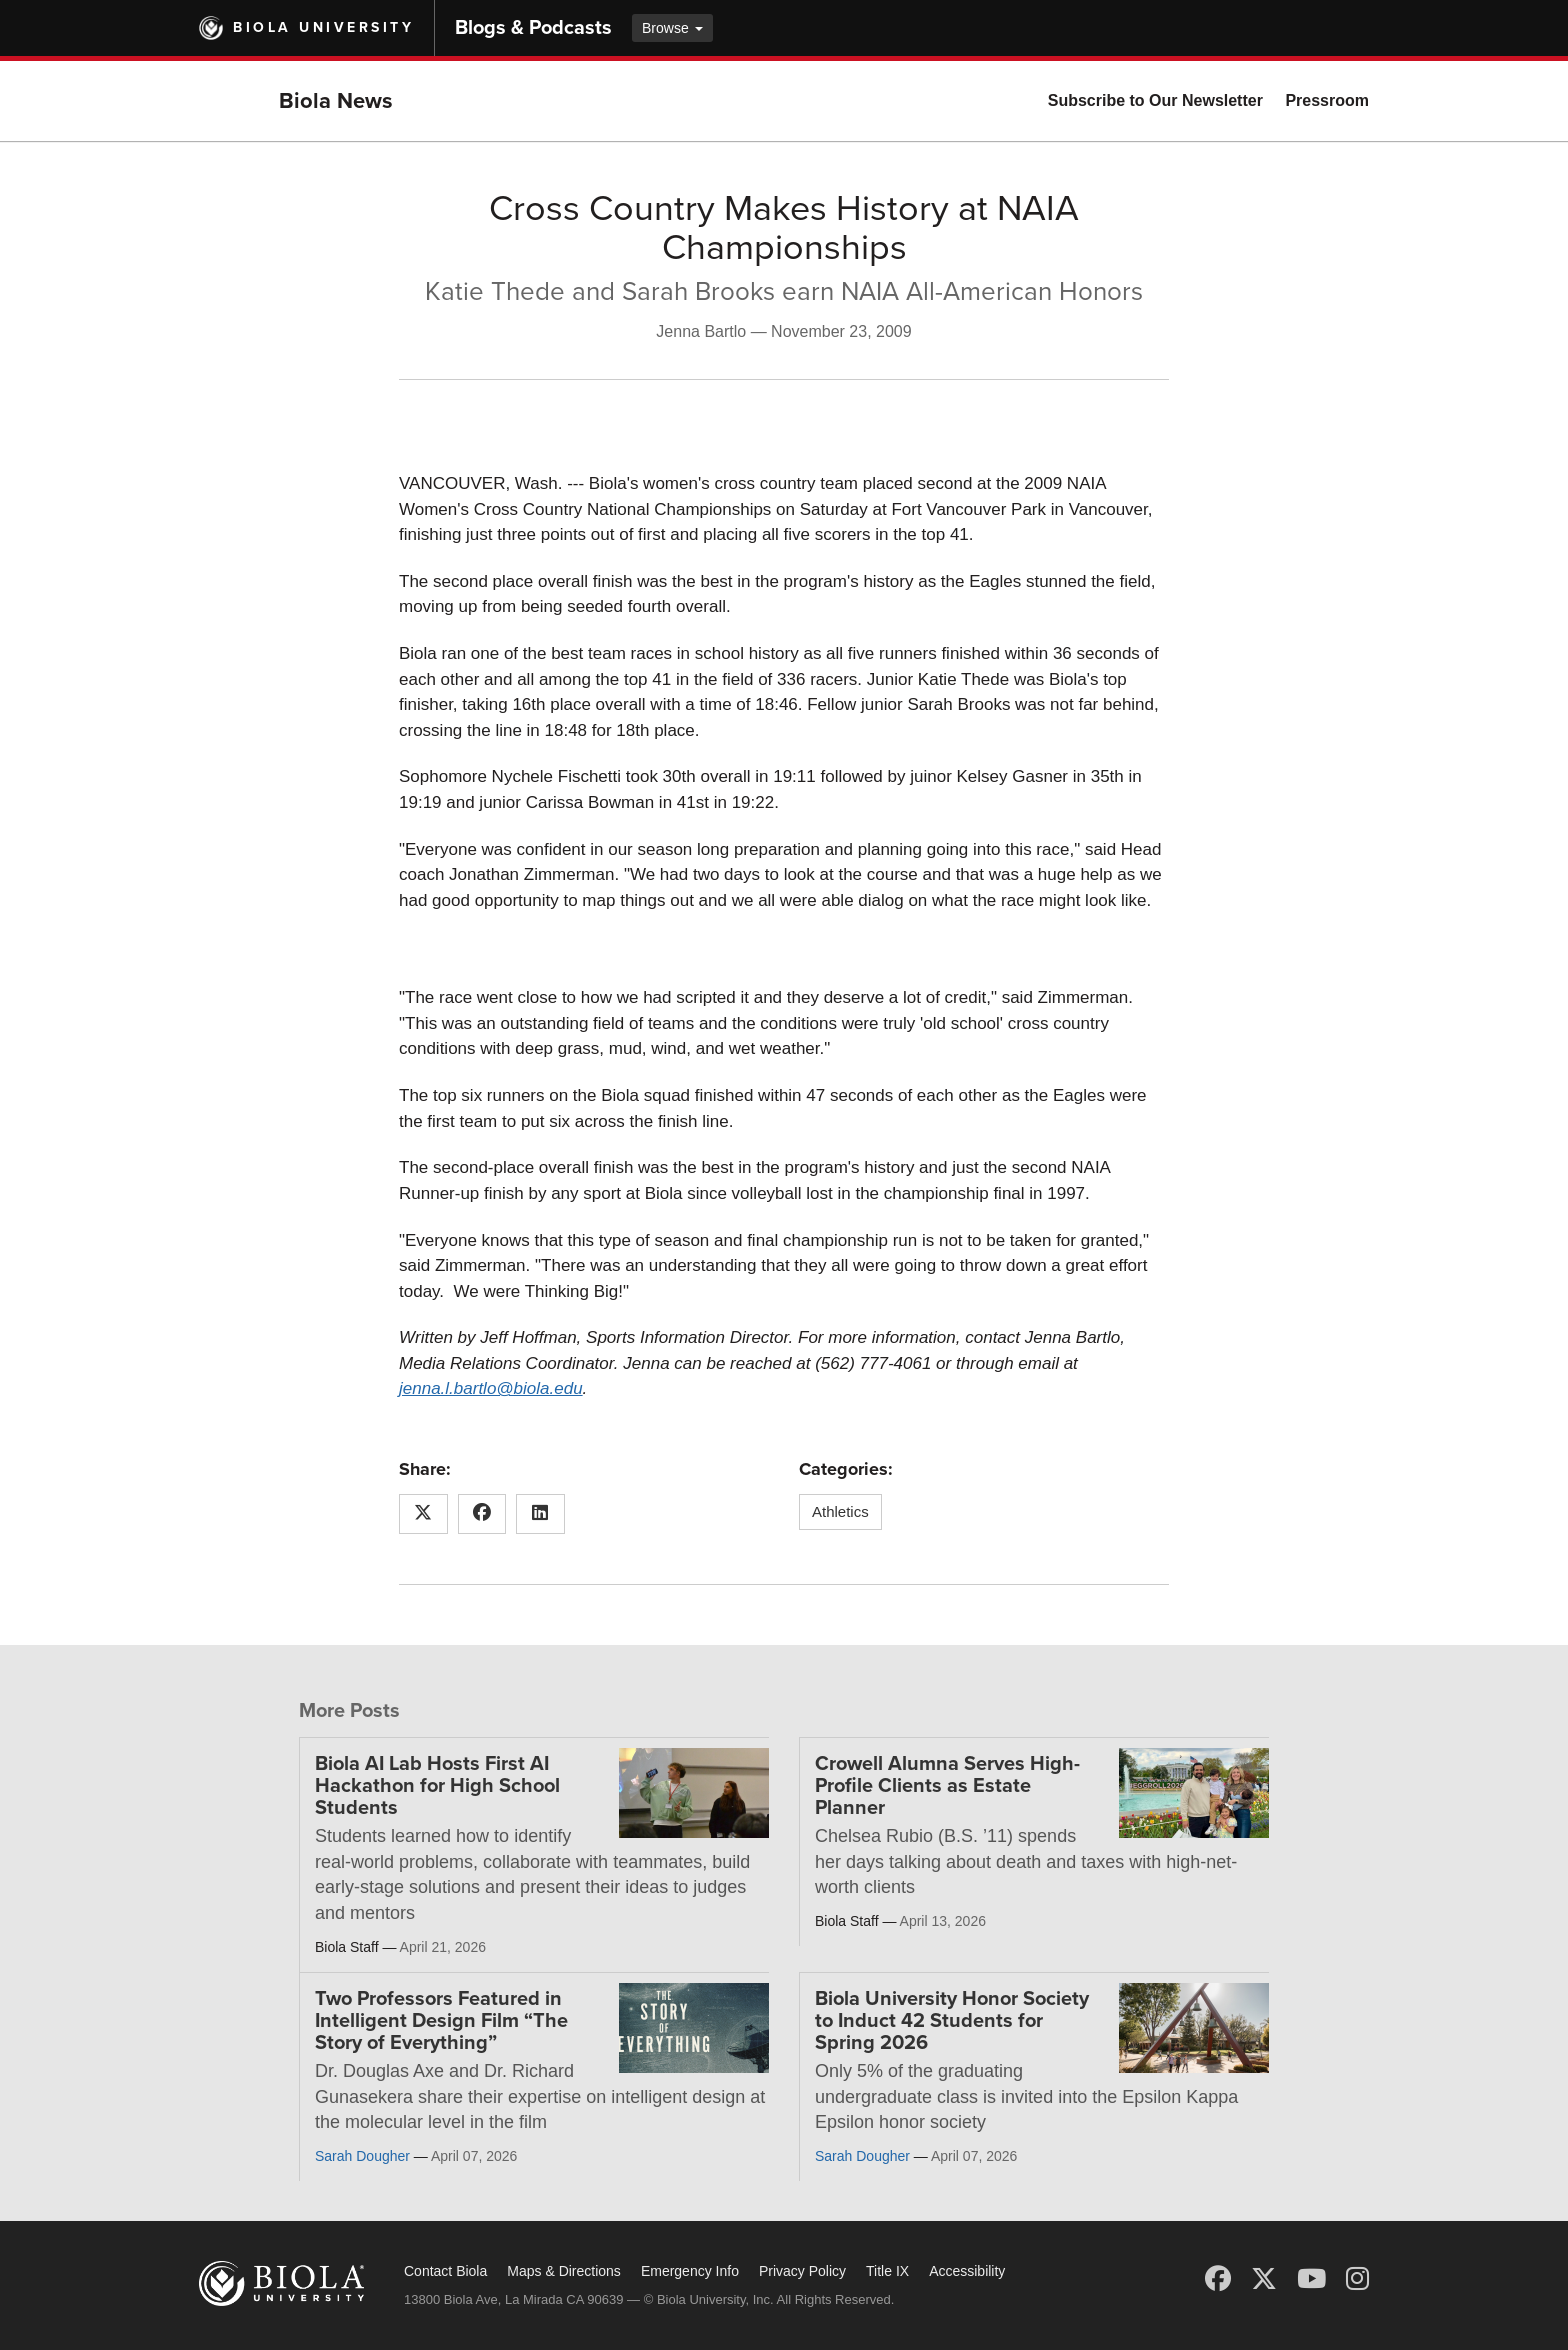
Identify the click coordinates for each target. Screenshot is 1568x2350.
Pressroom (1327, 100)
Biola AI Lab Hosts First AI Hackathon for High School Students (437, 1786)
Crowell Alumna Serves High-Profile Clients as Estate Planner (947, 1786)
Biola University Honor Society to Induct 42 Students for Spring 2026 (952, 2021)
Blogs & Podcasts (533, 28)
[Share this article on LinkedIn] (540, 1514)
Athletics (840, 1511)
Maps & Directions (564, 2271)
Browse (672, 28)
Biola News (336, 101)
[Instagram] (1357, 2279)
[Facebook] (1218, 2279)
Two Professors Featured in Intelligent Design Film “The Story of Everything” (441, 2021)
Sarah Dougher (362, 2156)
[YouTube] (1311, 2279)
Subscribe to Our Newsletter (1155, 100)
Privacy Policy (802, 2271)
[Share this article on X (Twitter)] (423, 1514)
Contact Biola (445, 2271)
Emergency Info (690, 2271)
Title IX (887, 2271)
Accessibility (967, 2271)
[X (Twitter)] (1264, 2279)
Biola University (323, 27)
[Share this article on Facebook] (482, 1514)
